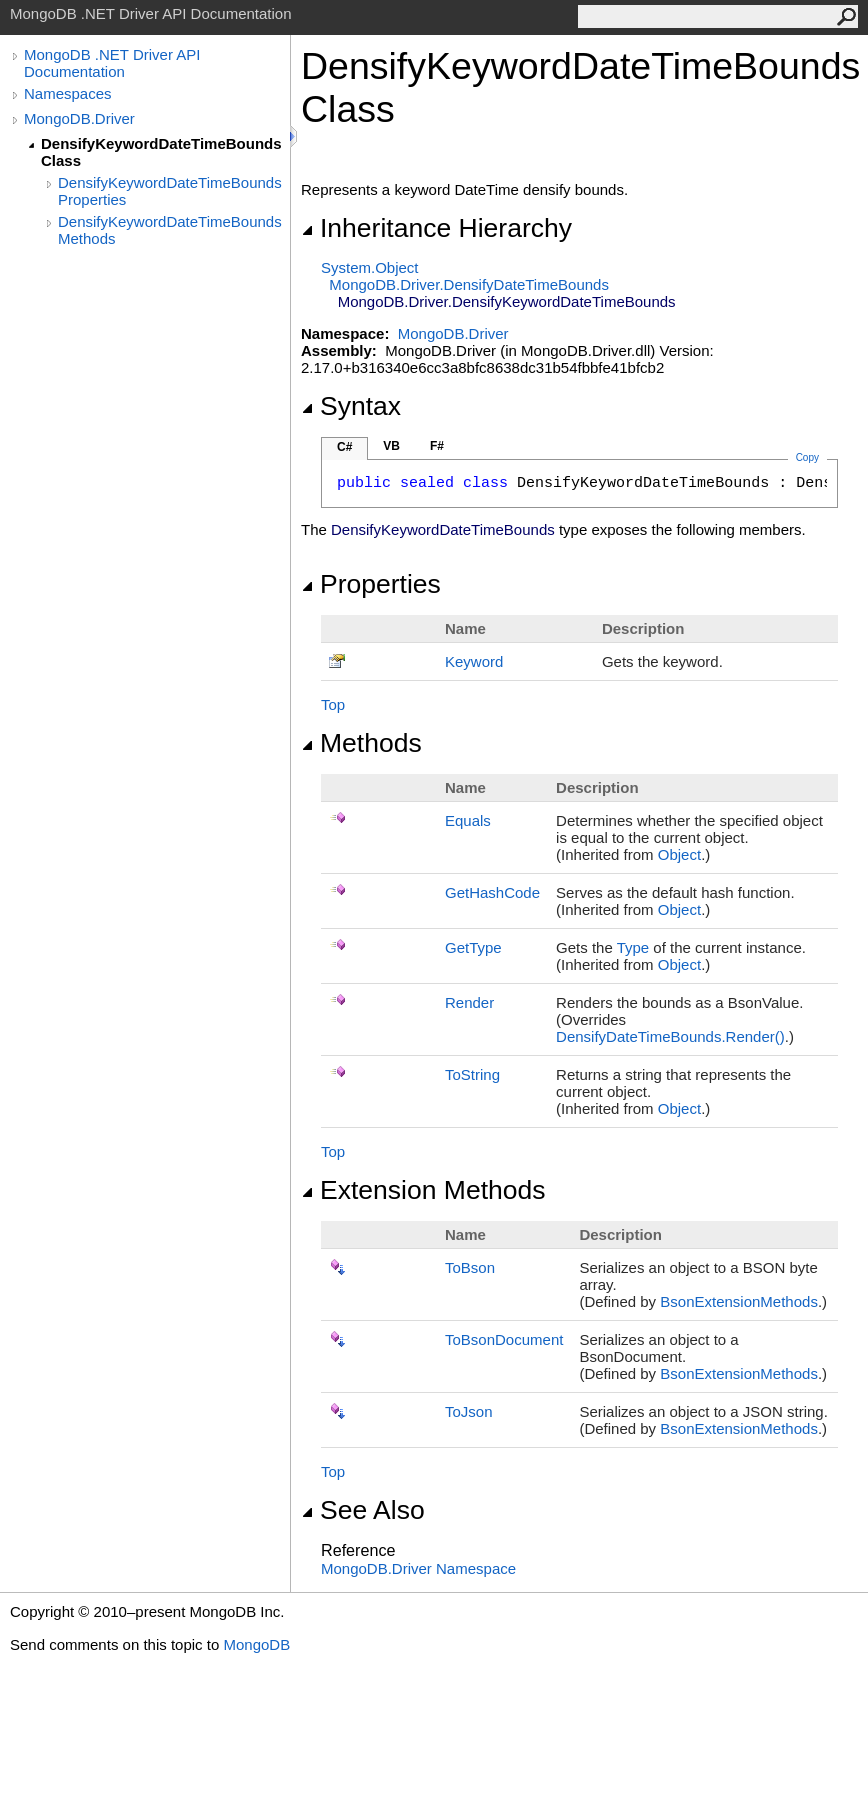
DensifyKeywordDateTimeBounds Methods (170, 230)
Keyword (474, 661)
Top (333, 704)
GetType (473, 947)
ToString (472, 1074)
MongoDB (256, 1644)
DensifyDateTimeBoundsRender (670, 1036)
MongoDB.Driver (79, 118)
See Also (363, 1510)
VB (391, 446)
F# (437, 446)
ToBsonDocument (504, 1339)
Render (469, 1002)
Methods (361, 743)
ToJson (469, 1411)
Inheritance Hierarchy (436, 228)
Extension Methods (423, 1190)
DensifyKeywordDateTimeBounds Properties (170, 191)
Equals (468, 820)
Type (633, 947)
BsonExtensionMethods (739, 1301)
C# (344, 447)
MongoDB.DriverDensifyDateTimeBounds (469, 284)
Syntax (351, 406)
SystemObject (370, 267)
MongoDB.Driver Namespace (418, 1568)
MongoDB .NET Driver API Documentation (112, 63)
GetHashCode (492, 892)
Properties (371, 584)
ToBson (470, 1267)
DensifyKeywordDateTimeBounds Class (161, 152)
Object (679, 854)
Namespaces (68, 93)
